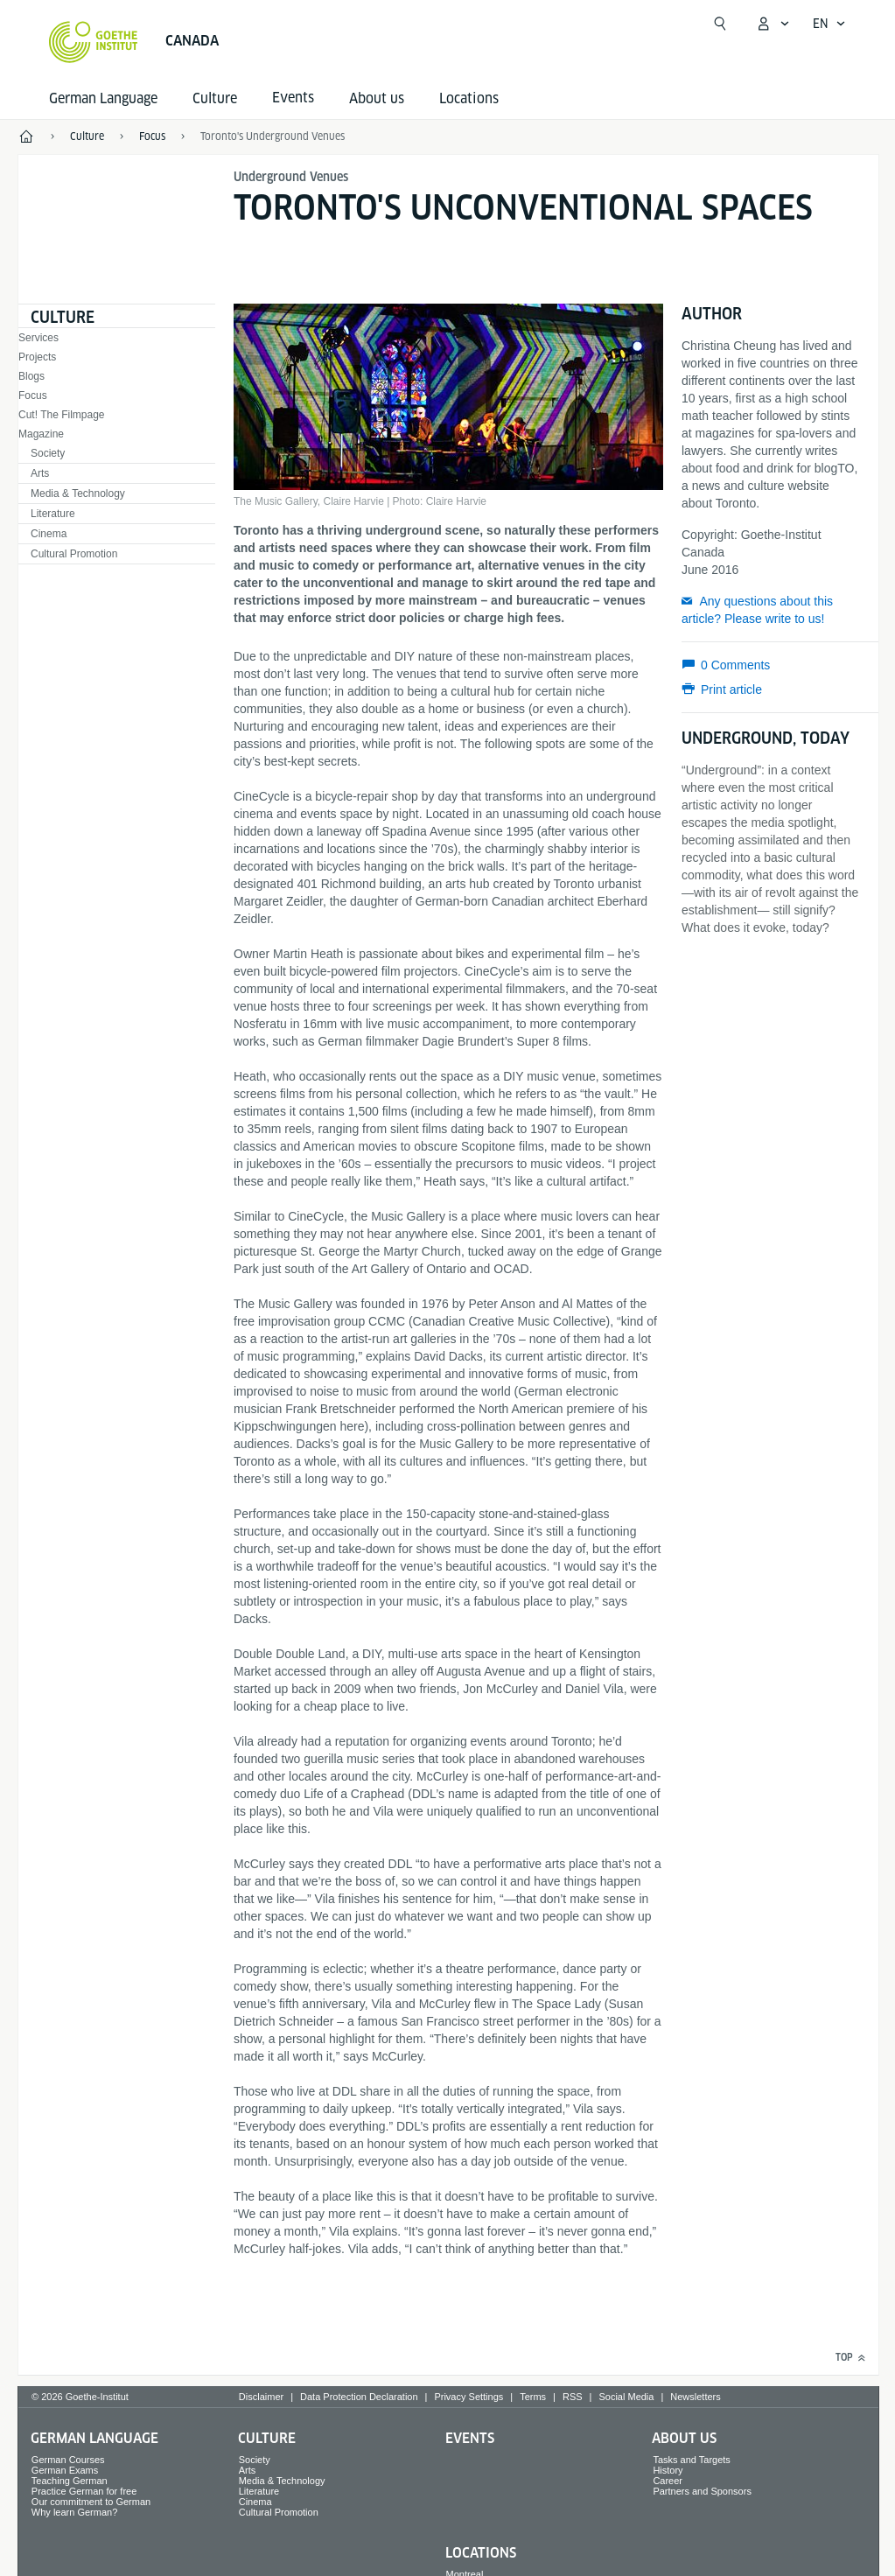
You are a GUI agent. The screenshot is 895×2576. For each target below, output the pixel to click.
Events (469, 2438)
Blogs (31, 376)
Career (667, 2480)
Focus (32, 395)
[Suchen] (720, 23)
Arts (40, 473)
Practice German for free (83, 2491)
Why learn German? (74, 2512)
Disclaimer (261, 2396)
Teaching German (69, 2480)
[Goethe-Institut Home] (93, 42)
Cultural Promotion (74, 554)
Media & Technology (78, 493)
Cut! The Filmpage (61, 415)
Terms (533, 2396)
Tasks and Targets (691, 2459)
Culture (214, 98)
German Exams (64, 2470)
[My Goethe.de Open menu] (772, 23)
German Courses (68, 2459)
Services (38, 338)
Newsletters (695, 2396)
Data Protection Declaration (359, 2396)
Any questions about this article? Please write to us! (757, 610)
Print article (731, 689)
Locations (469, 98)
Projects (37, 357)
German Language (103, 98)
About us (376, 98)
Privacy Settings (468, 2396)
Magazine (41, 434)
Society (48, 453)
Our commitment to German (90, 2501)
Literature (53, 514)
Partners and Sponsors (702, 2491)
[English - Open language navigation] (829, 23)
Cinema (48, 534)
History (667, 2470)
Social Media (626, 2396)
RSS (573, 2396)
